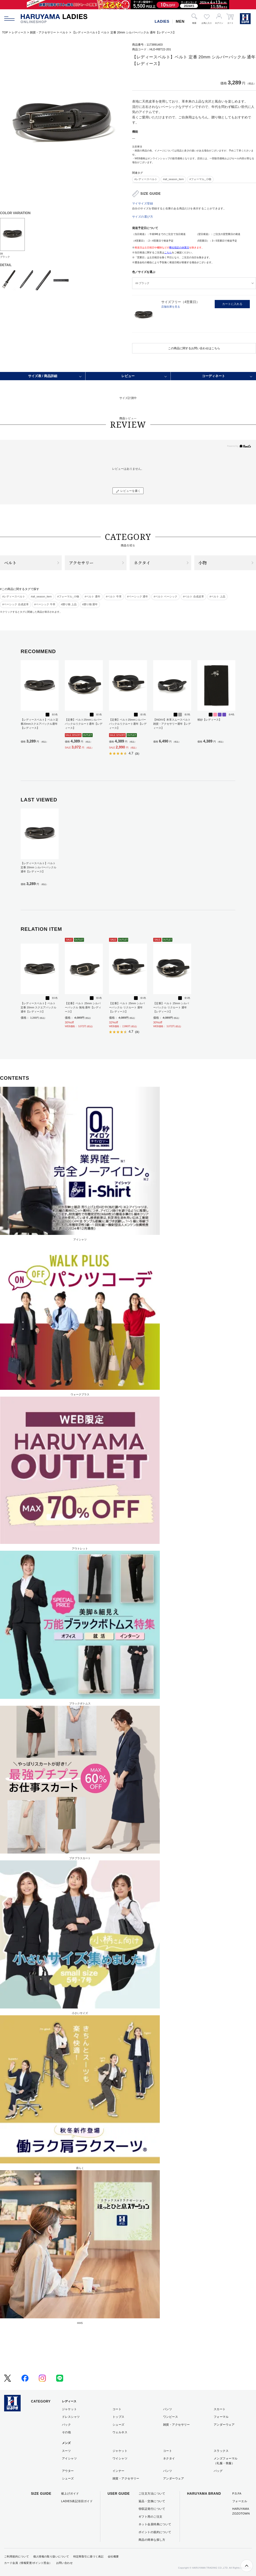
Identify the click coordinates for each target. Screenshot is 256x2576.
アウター (68, 2470)
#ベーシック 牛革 (44, 604)
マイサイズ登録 (142, 203)
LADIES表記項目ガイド (77, 2501)
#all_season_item (173, 179)
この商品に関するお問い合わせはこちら (194, 348)
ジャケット (69, 2409)
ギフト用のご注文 (150, 2516)
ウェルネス (120, 2432)
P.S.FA (236, 2493)
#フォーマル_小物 (200, 179)
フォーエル (239, 2501)
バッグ (218, 2470)
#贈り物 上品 (69, 604)
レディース (19, 32)
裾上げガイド (70, 2493)
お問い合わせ (64, 2562)
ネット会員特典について (155, 2524)
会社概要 (113, 2556)
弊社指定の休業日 (179, 247)
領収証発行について (152, 2508)
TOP (5, 32)
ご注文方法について (152, 2493)
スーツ (66, 2450)
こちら (168, 252)
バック (66, 2424)
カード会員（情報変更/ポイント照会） (28, 2562)
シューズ (118, 2424)
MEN (180, 21)
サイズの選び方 (142, 216)
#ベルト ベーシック (165, 596)
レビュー (128, 376)
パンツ (167, 2409)
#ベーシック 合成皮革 (15, 604)
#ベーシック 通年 (137, 596)
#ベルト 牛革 (114, 596)
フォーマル (221, 2416)
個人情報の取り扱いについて (51, 2556)
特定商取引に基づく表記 (88, 2556)
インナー (118, 2470)
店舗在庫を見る (170, 306)
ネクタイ (142, 563)
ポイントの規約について (155, 2532)
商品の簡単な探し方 (152, 2539)
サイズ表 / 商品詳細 (42, 376)
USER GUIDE (119, 2493)
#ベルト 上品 (217, 596)
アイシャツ (69, 2458)
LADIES (162, 21)
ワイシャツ (120, 2458)
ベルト (64, 32)
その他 (66, 2432)
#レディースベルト (145, 179)
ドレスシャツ (71, 2416)
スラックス (221, 2450)
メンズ (66, 2443)
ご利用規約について (16, 2556)
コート (117, 2409)
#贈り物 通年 (90, 604)
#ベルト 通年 (92, 596)
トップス (118, 2416)
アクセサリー (81, 563)
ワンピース (170, 2416)
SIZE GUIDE (41, 2493)
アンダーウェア (224, 2424)
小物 (202, 563)
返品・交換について (152, 2501)
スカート (220, 2409)
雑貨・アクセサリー (43, 32)
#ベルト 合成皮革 (193, 596)
